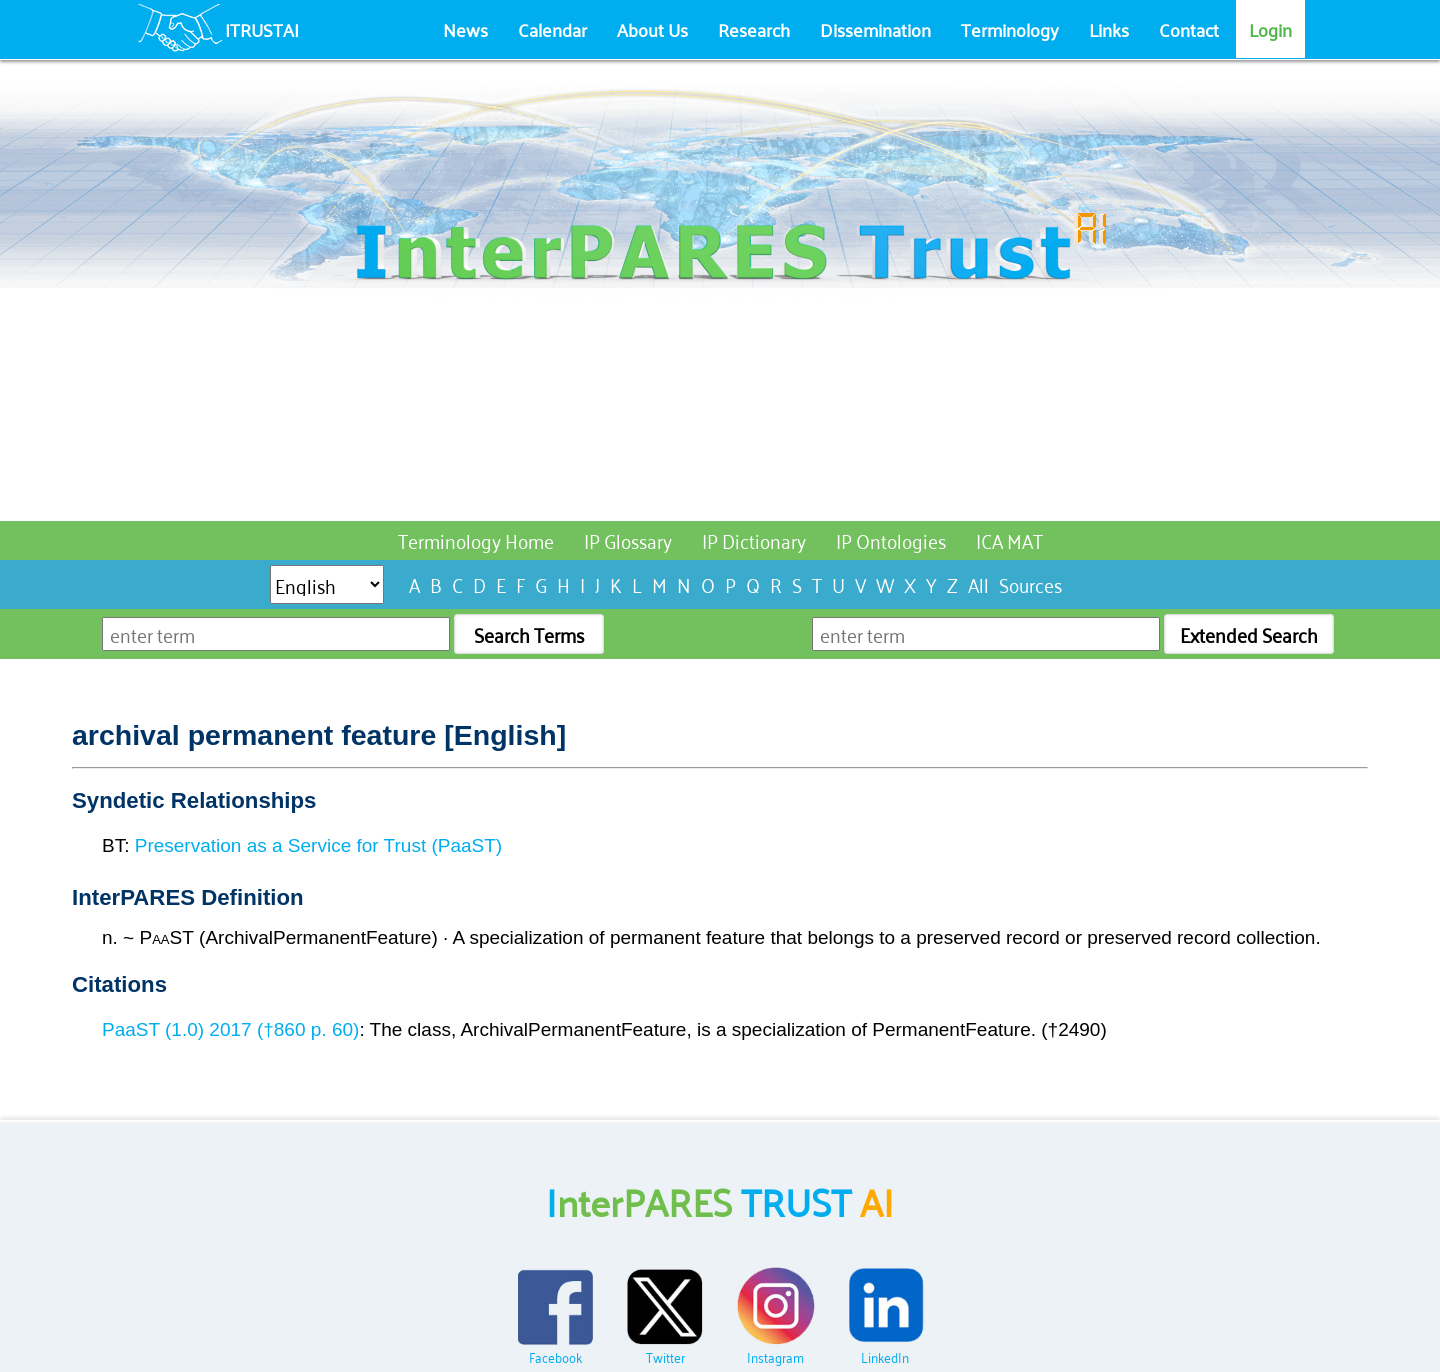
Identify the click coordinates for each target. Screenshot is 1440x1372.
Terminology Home (476, 539)
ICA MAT (1009, 539)
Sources (1030, 583)
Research (754, 29)
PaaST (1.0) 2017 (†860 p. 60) (230, 1029)
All (978, 583)
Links (1109, 29)
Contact (1189, 29)
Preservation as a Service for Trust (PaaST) (318, 845)
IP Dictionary (754, 539)
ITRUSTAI (262, 29)
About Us (652, 29)
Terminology (1010, 29)
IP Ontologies (891, 539)
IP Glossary (628, 539)
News (465, 29)
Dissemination (875, 29)
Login (1270, 29)
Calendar (552, 29)
